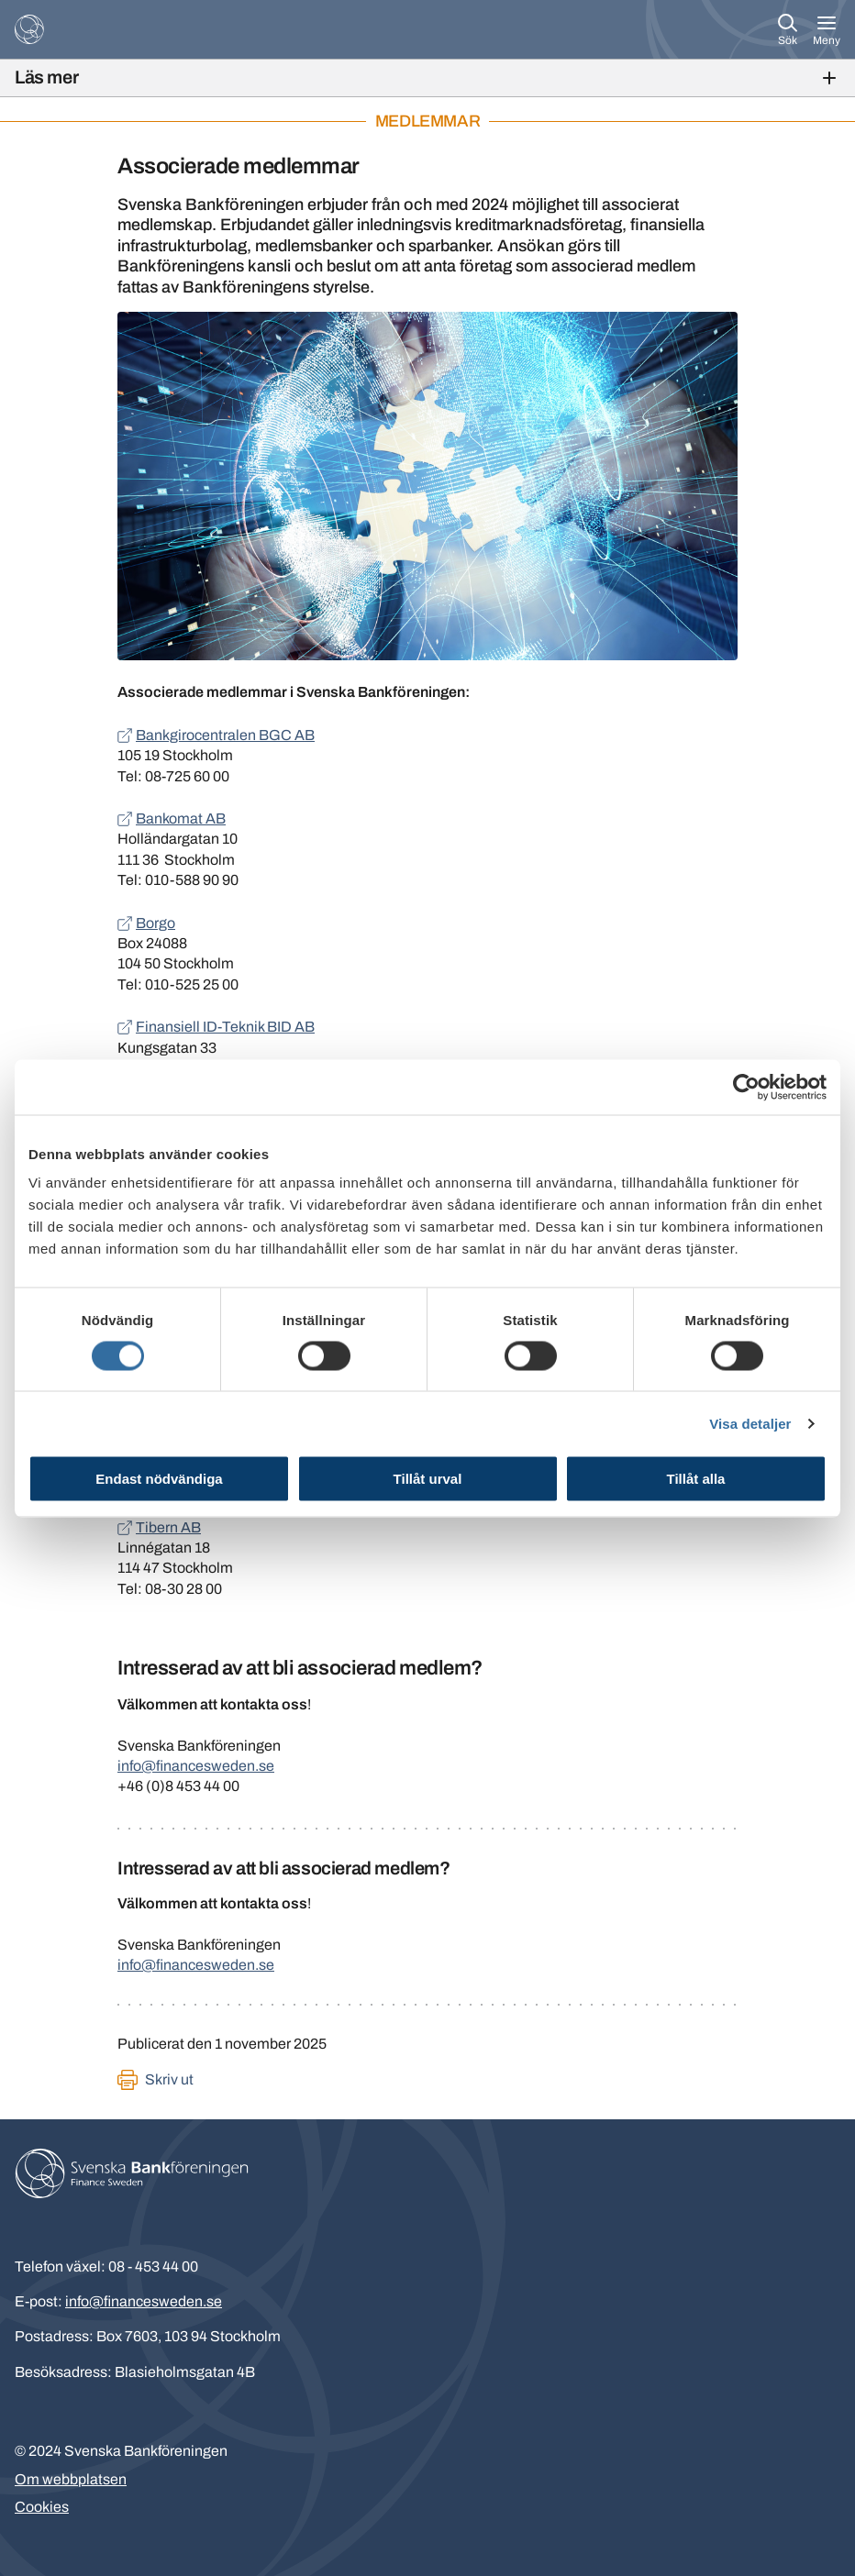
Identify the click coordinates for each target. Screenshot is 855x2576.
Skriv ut (169, 2079)
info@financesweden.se (195, 1766)
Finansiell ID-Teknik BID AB (225, 1026)
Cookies (42, 2507)
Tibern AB (168, 1527)
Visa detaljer (750, 1423)
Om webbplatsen (71, 2479)
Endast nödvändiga (158, 1479)
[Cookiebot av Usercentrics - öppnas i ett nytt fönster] (746, 1086)
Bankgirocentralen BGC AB (225, 735)
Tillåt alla (696, 1479)
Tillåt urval (428, 1479)
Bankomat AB (181, 818)
